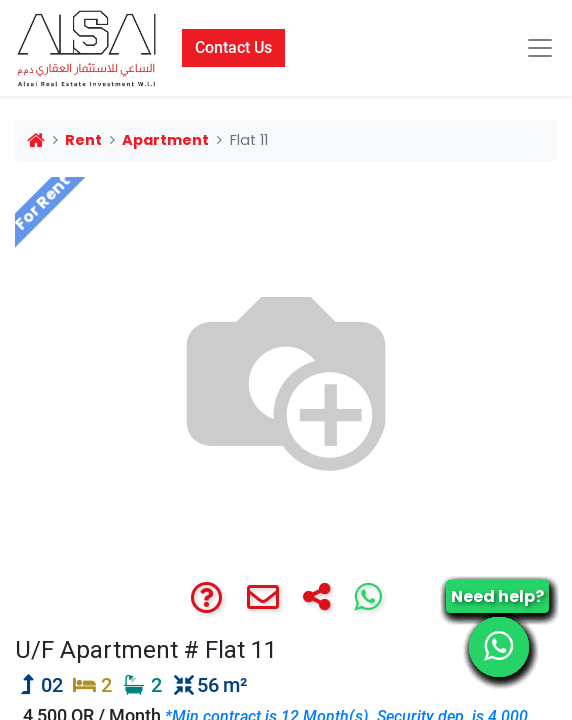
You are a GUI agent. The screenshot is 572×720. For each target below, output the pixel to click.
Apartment (165, 140)
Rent (83, 140)
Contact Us (233, 47)
